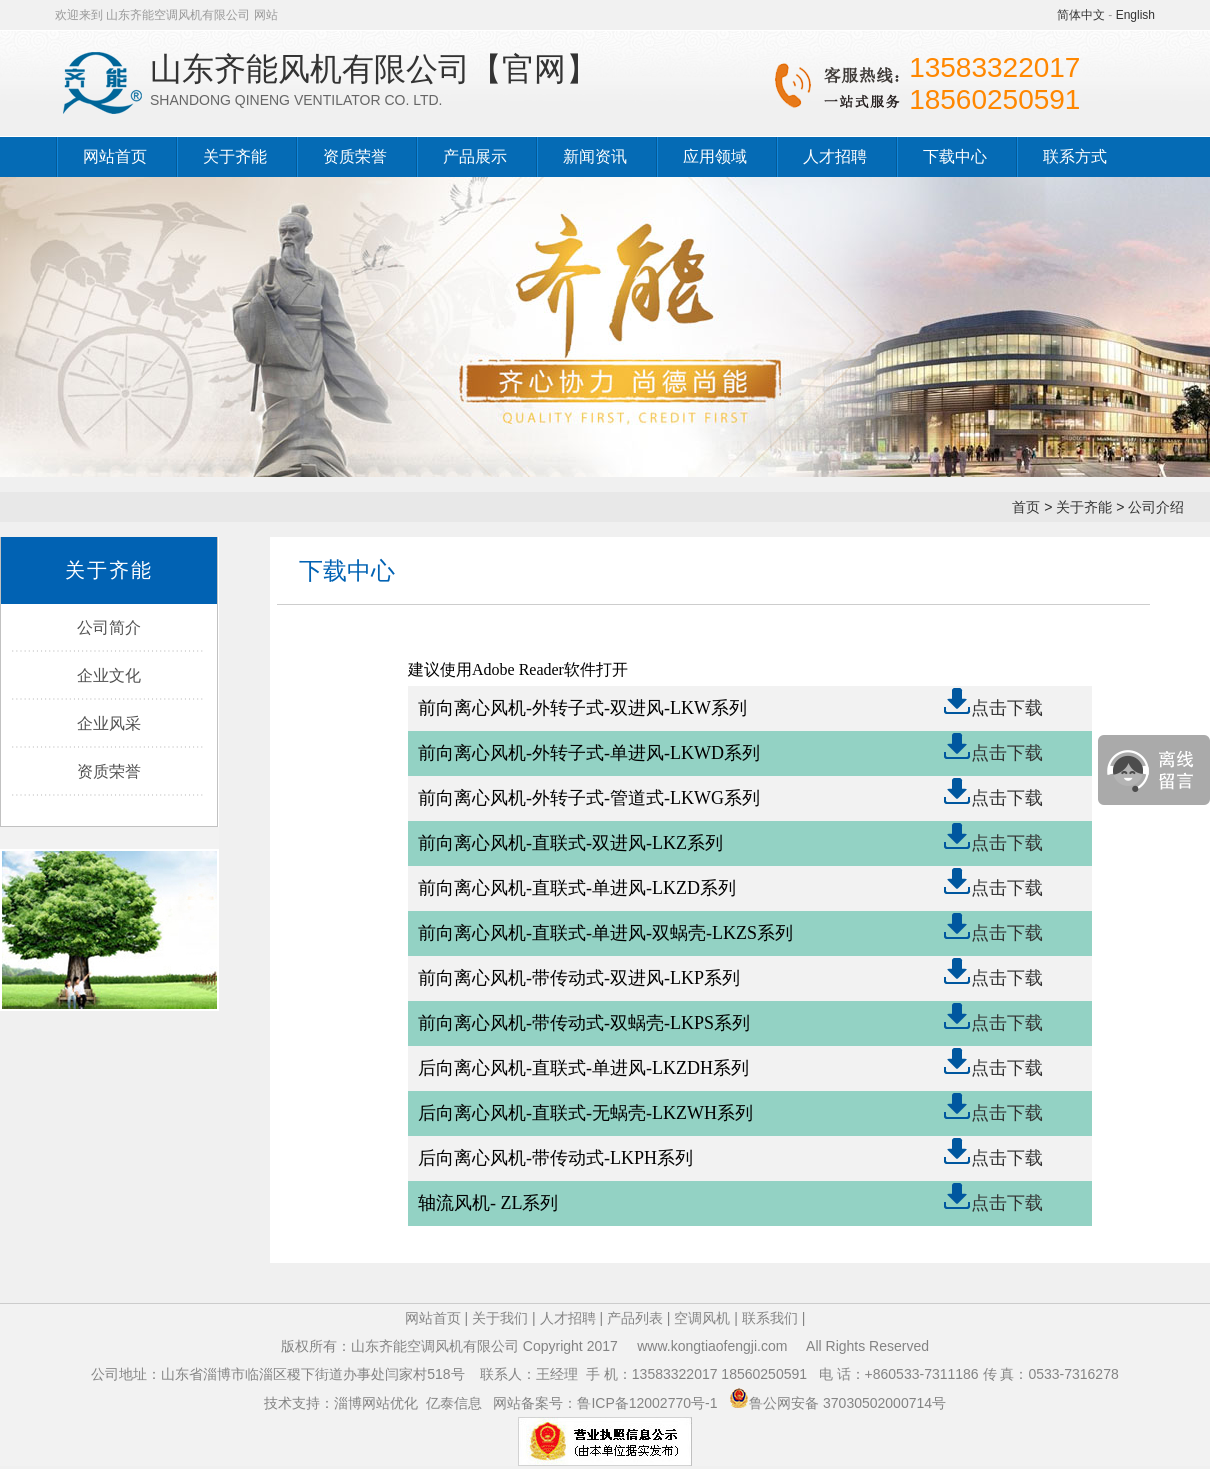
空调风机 (702, 1318)
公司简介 (109, 627)
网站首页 (115, 156)
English (1135, 15)
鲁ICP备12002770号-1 (649, 1403)
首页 (1026, 507)
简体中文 (1081, 15)
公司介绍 (1156, 507)
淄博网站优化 (376, 1403)
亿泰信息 (454, 1403)
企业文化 (109, 675)
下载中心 (955, 156)
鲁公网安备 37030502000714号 (847, 1403)
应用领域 (715, 156)
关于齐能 (235, 156)
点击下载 (1007, 708)
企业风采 (109, 723)
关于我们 (500, 1318)
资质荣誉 (355, 156)
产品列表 (635, 1318)
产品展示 (475, 156)
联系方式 (1075, 156)
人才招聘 (835, 156)
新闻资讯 (595, 156)
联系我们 (770, 1318)
